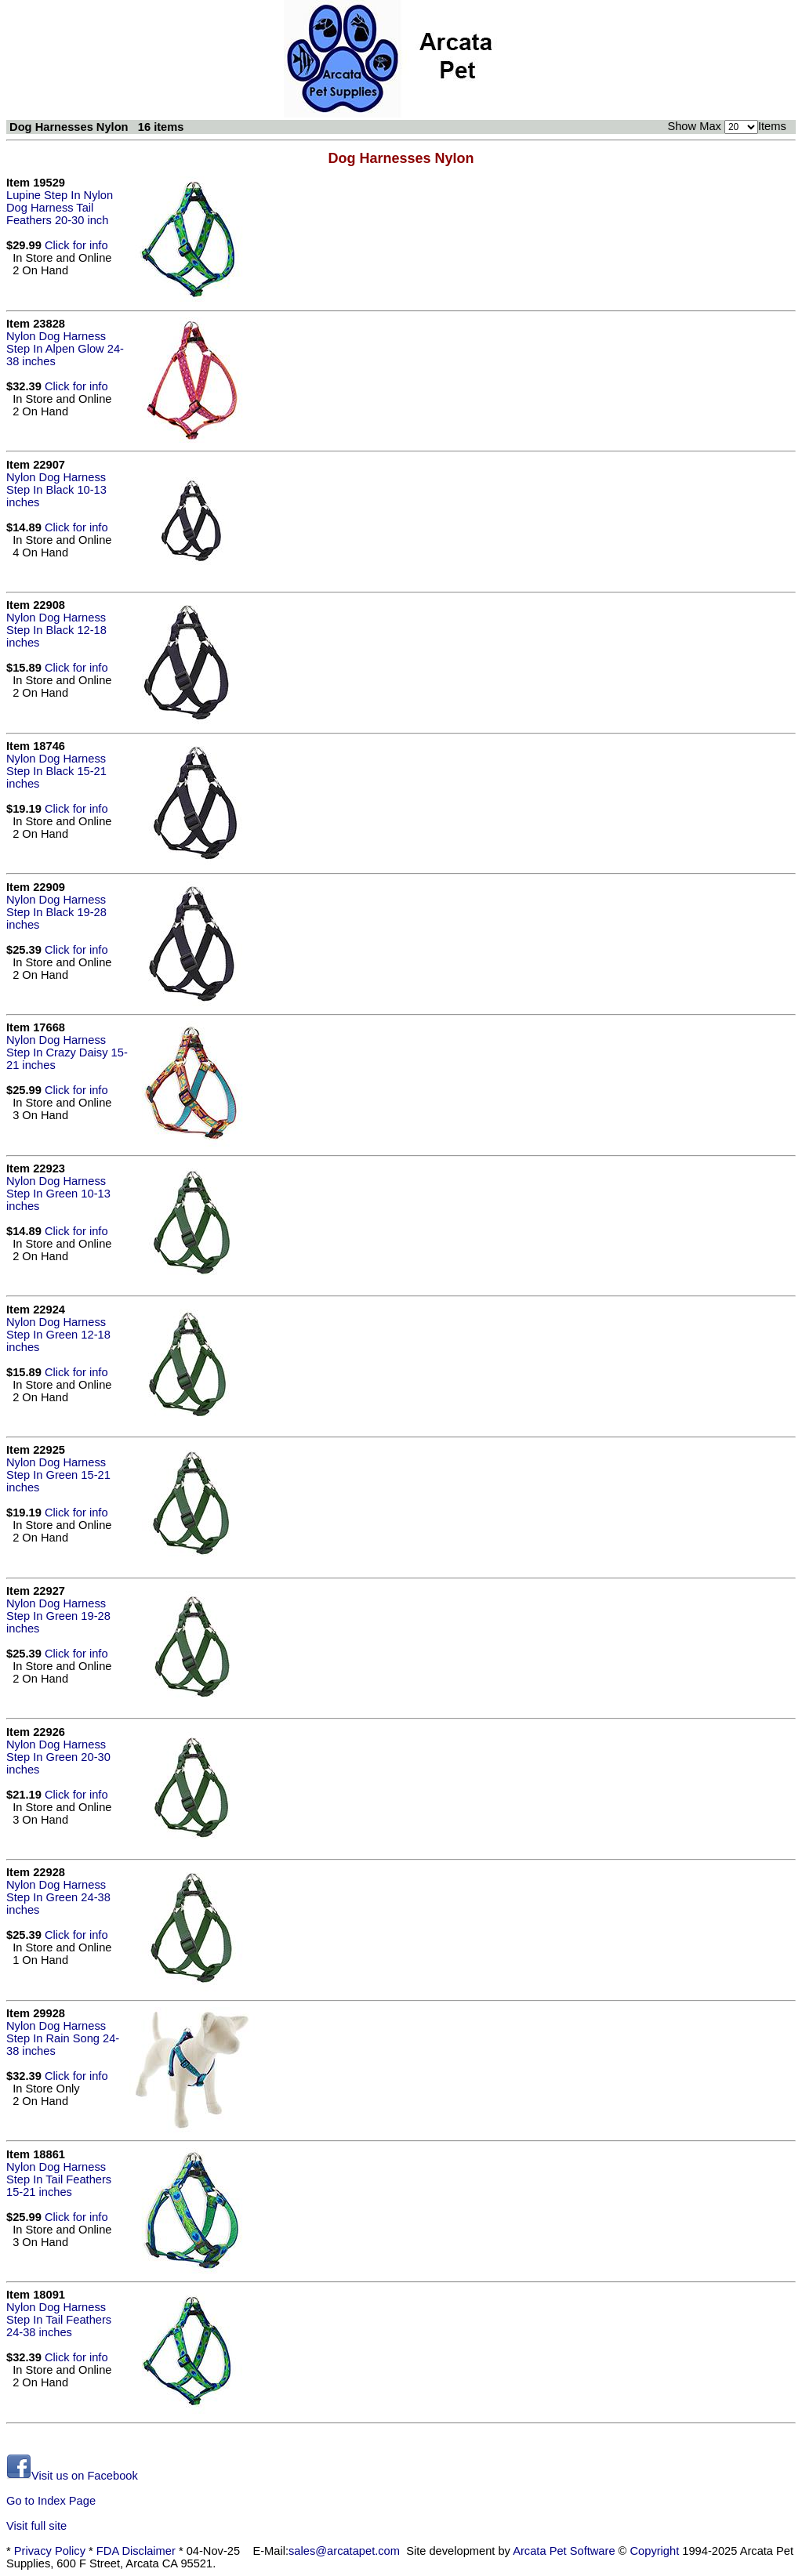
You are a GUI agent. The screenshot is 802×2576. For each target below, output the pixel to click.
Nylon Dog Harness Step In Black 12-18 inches (56, 630)
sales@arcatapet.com (344, 2551)
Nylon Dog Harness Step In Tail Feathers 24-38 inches (58, 2320)
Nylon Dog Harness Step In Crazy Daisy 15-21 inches (67, 1052)
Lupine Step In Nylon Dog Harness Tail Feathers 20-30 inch (59, 207)
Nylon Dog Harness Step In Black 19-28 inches (56, 912)
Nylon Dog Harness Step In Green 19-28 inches (58, 1616)
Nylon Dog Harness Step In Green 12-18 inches (58, 1334)
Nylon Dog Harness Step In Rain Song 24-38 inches (62, 2038)
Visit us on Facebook (72, 2475)
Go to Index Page (51, 2500)
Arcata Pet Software (564, 2551)
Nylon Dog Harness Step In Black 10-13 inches (56, 490)
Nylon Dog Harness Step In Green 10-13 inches (58, 1193)
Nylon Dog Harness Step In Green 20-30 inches (58, 1757)
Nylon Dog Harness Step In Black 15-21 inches (56, 771)
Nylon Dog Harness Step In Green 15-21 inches (58, 1475)
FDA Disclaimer (136, 2551)
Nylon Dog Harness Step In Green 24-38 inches (58, 1897)
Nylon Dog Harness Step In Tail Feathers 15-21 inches (58, 2179)
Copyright (655, 2551)
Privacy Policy (49, 2551)
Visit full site (36, 2526)
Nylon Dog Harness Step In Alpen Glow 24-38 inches (65, 349)
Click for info (76, 245)
